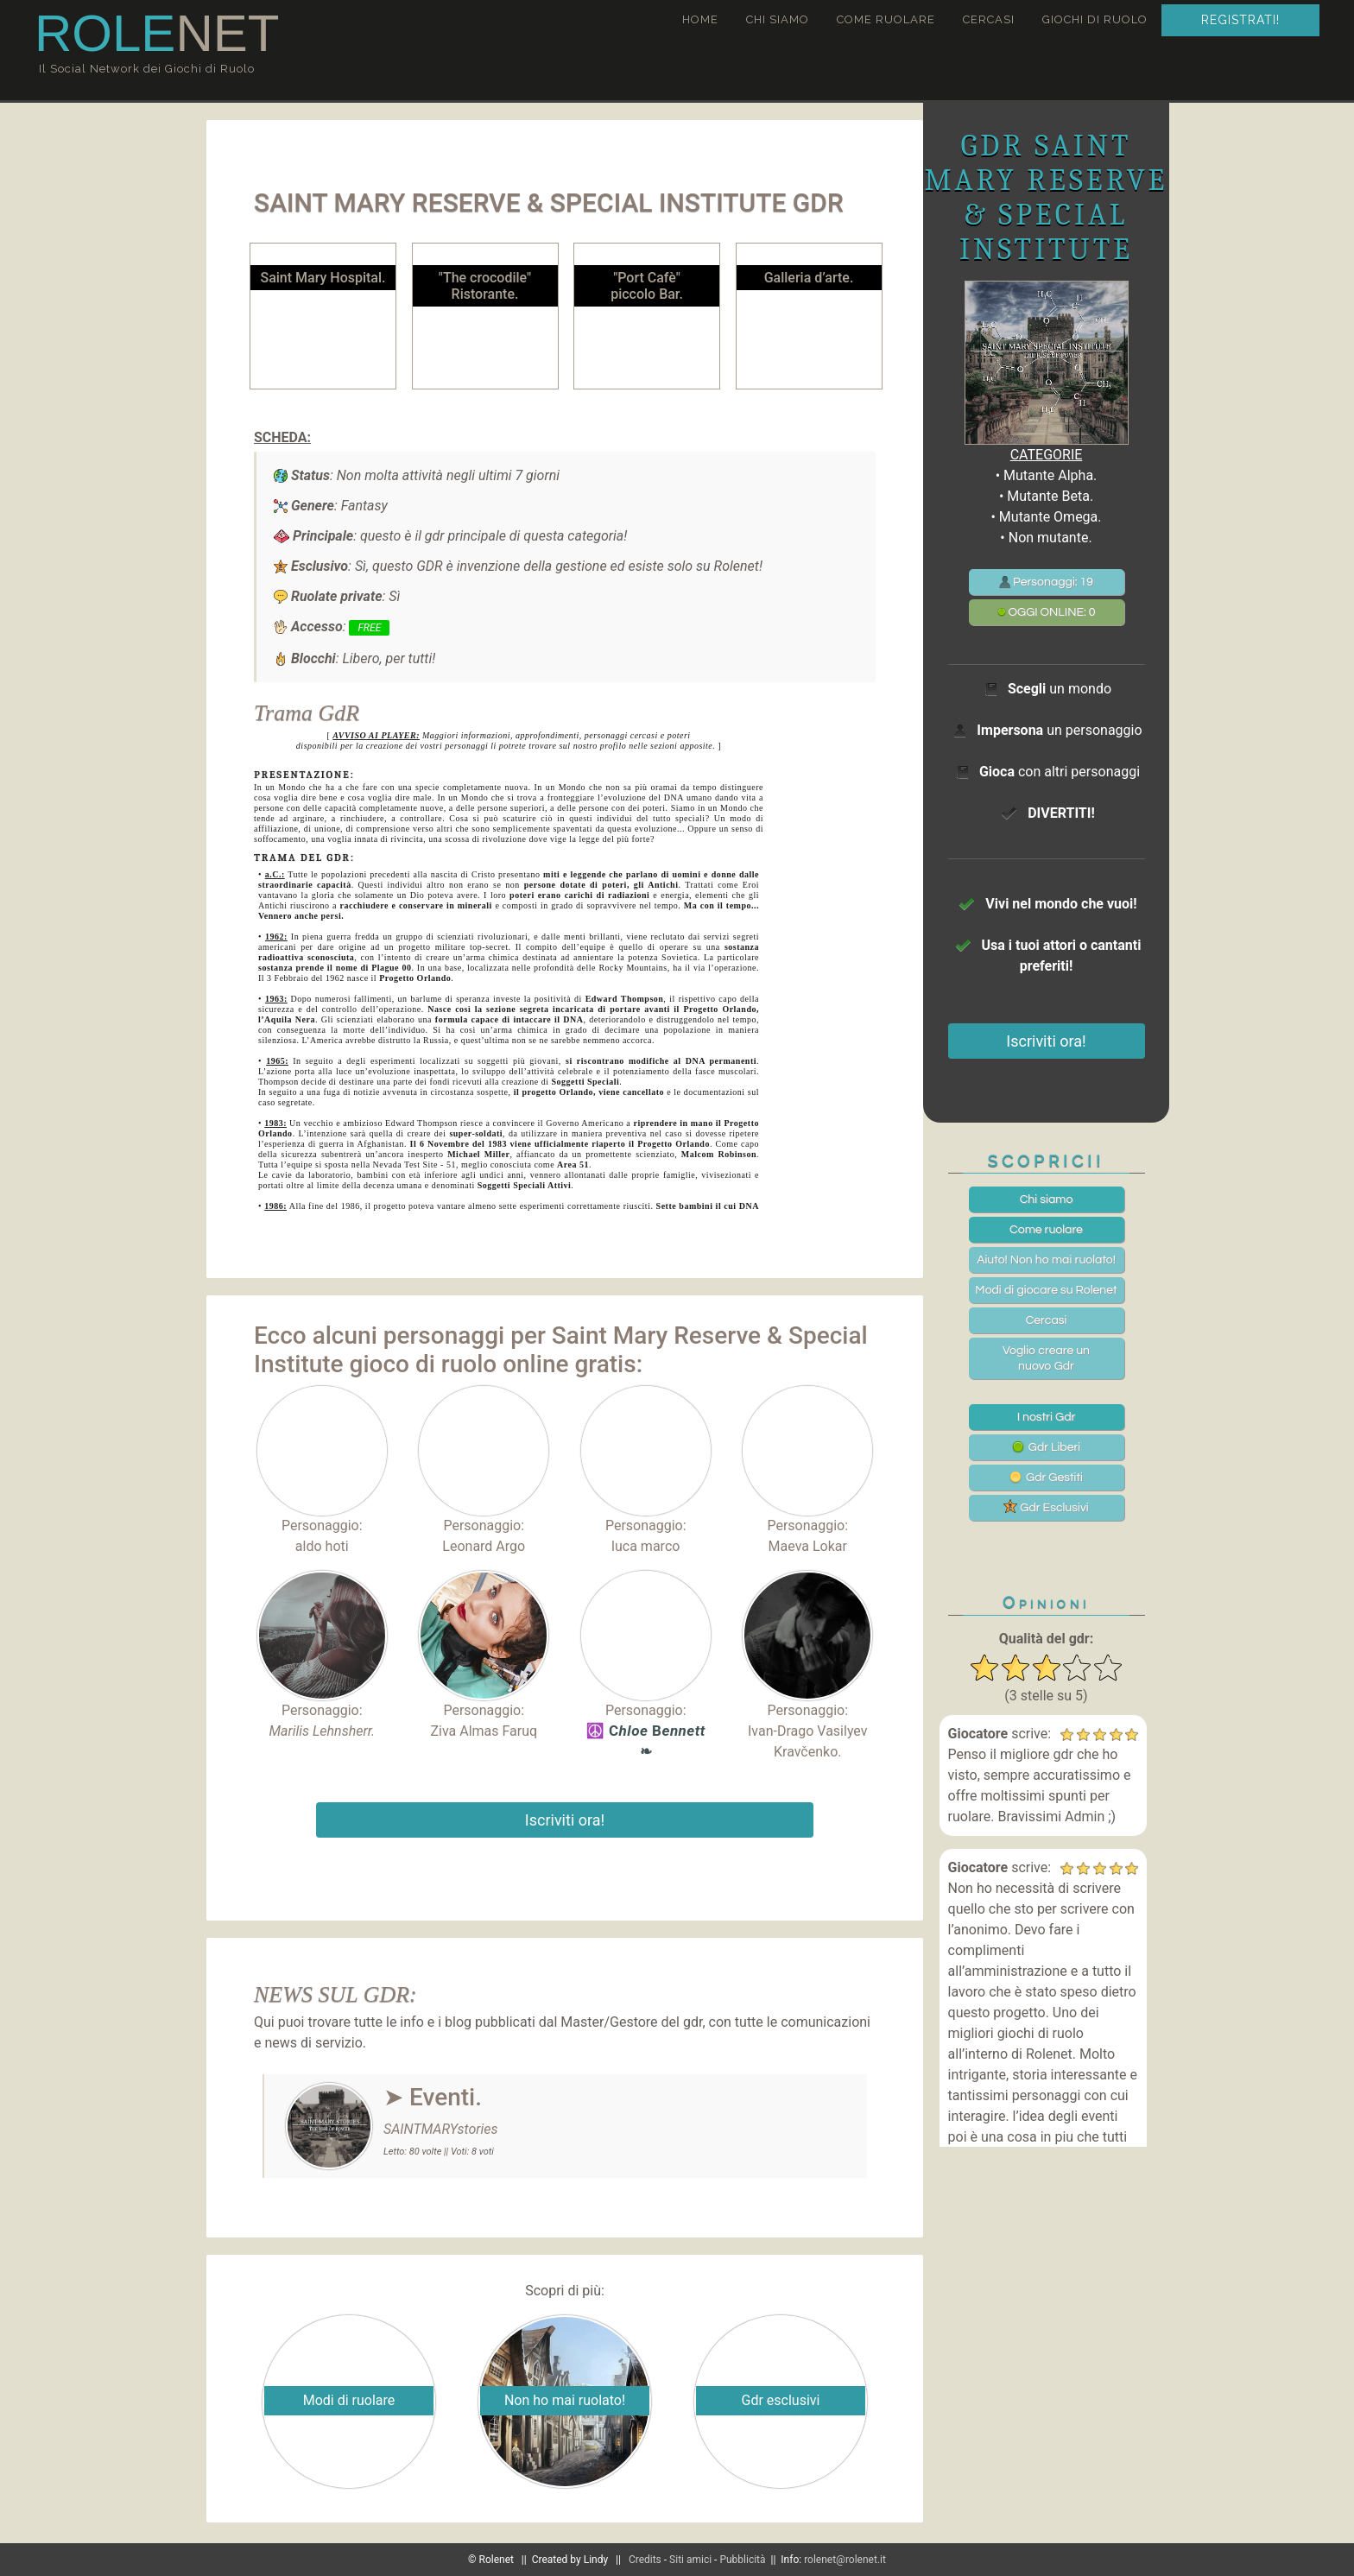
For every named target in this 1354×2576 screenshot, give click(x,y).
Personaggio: (322, 1460)
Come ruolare (886, 19)
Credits (645, 2560)
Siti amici (690, 2560)
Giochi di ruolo (1095, 19)
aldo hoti (322, 1546)
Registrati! (1240, 20)
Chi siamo (777, 19)
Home (700, 19)
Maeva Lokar (808, 1546)
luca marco (645, 1546)
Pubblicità (742, 2560)
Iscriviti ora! (564, 1820)
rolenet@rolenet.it (845, 2560)
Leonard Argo (483, 1546)
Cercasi (989, 19)
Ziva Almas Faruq (483, 1731)
